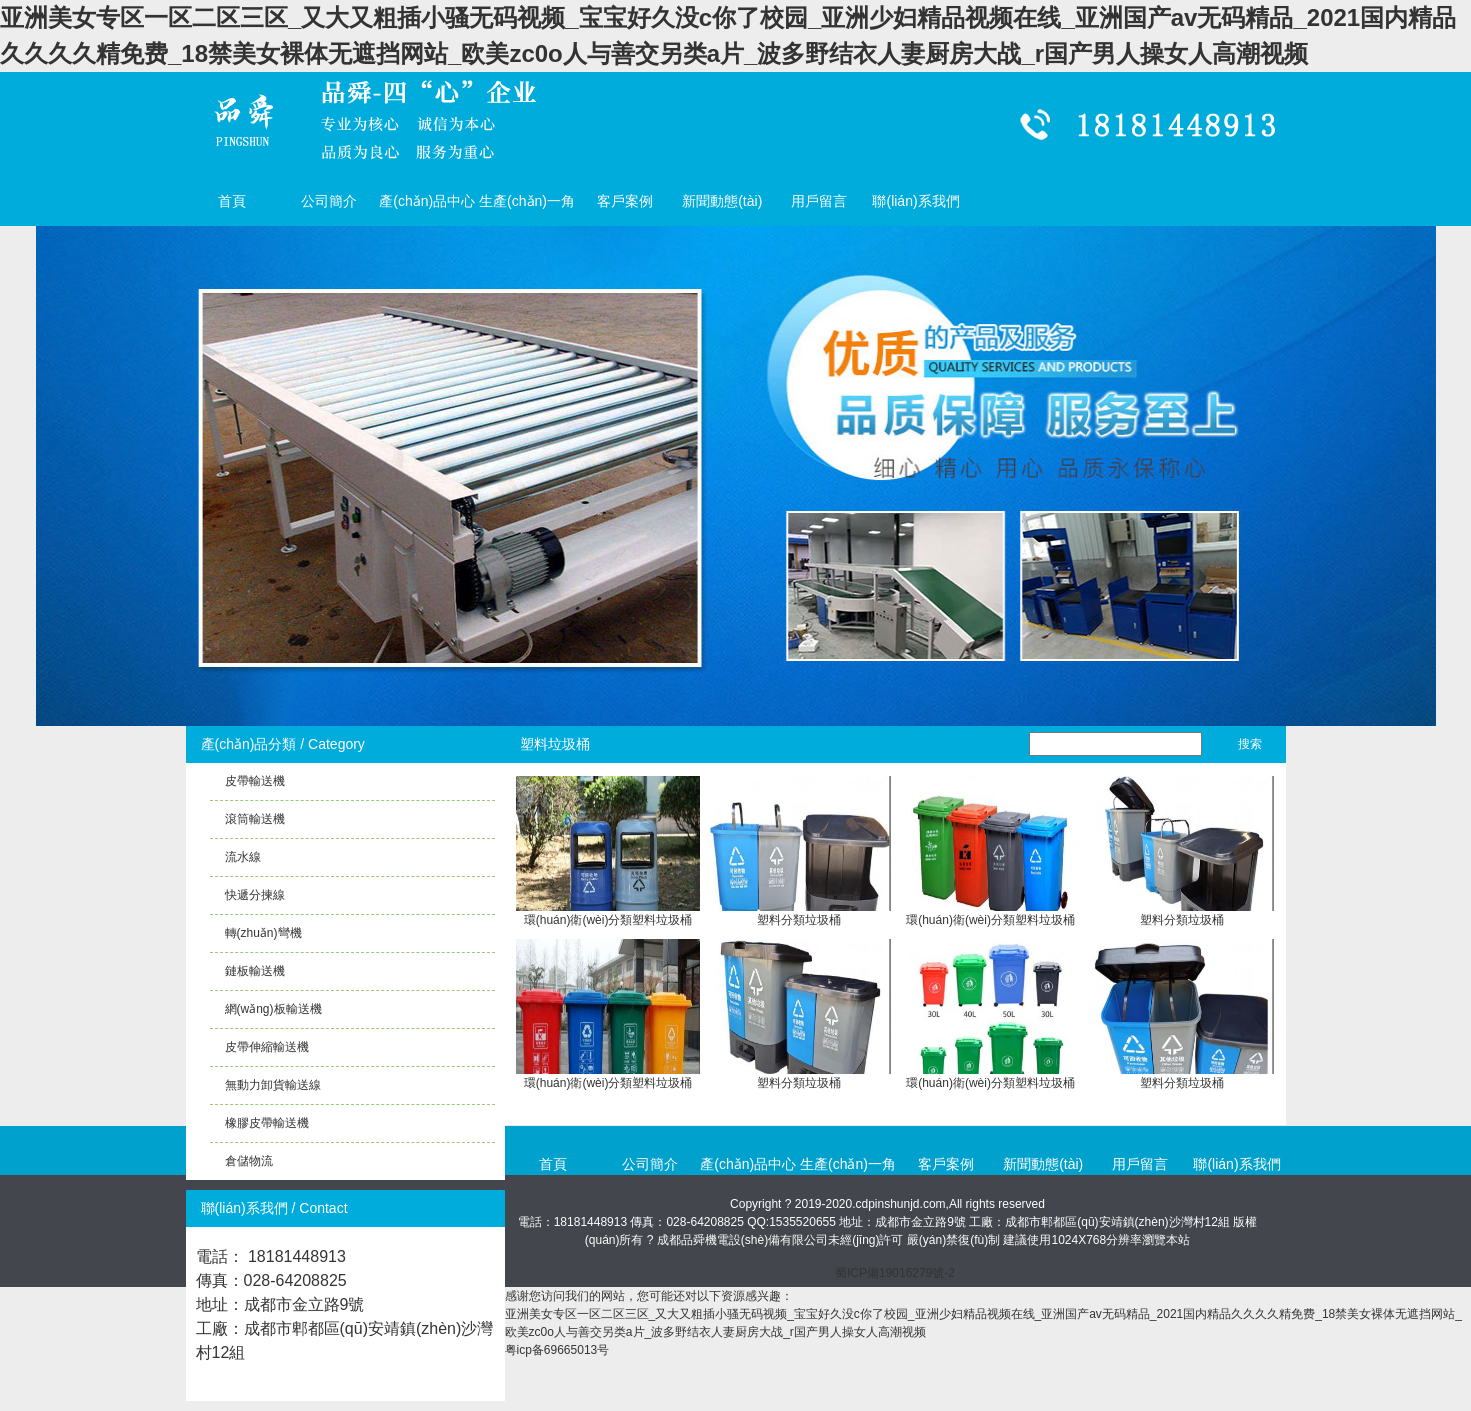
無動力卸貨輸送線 (273, 1085)
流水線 (243, 857)
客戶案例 (625, 201)
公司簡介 (329, 201)
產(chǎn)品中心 (427, 201)
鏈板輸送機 (255, 971)
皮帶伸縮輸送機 (267, 1047)
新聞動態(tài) (722, 201)
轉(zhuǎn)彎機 (263, 933)
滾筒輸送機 (255, 819)
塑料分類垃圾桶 (799, 920)
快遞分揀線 (255, 895)
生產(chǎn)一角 (527, 201)
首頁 (232, 201)
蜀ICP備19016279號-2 (895, 1273)
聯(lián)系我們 (915, 201)
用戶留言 (819, 201)
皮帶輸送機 (255, 781)
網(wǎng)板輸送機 (273, 1009)
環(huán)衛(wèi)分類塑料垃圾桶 (608, 920)
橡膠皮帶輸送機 (267, 1123)
